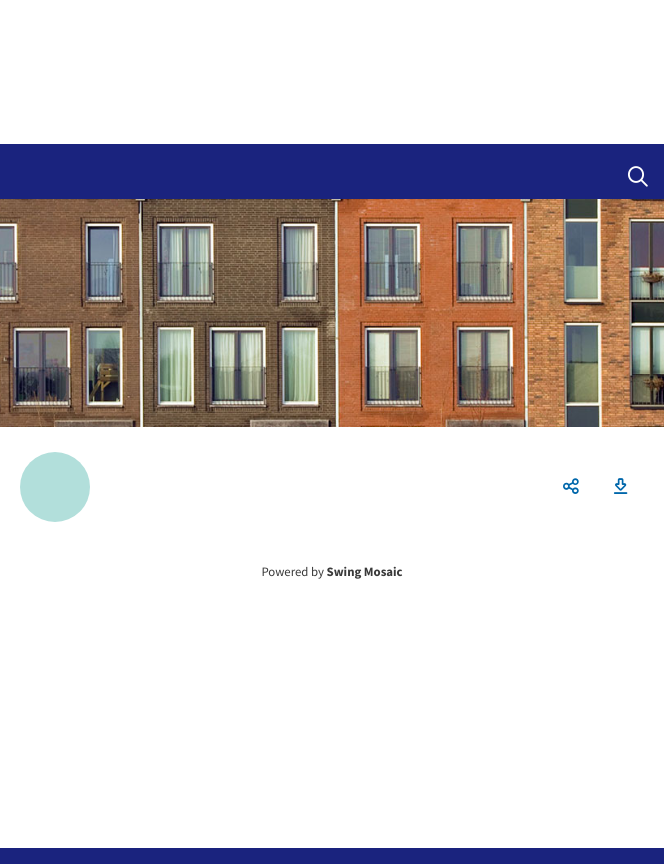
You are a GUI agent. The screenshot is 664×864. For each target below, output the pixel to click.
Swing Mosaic (365, 572)
